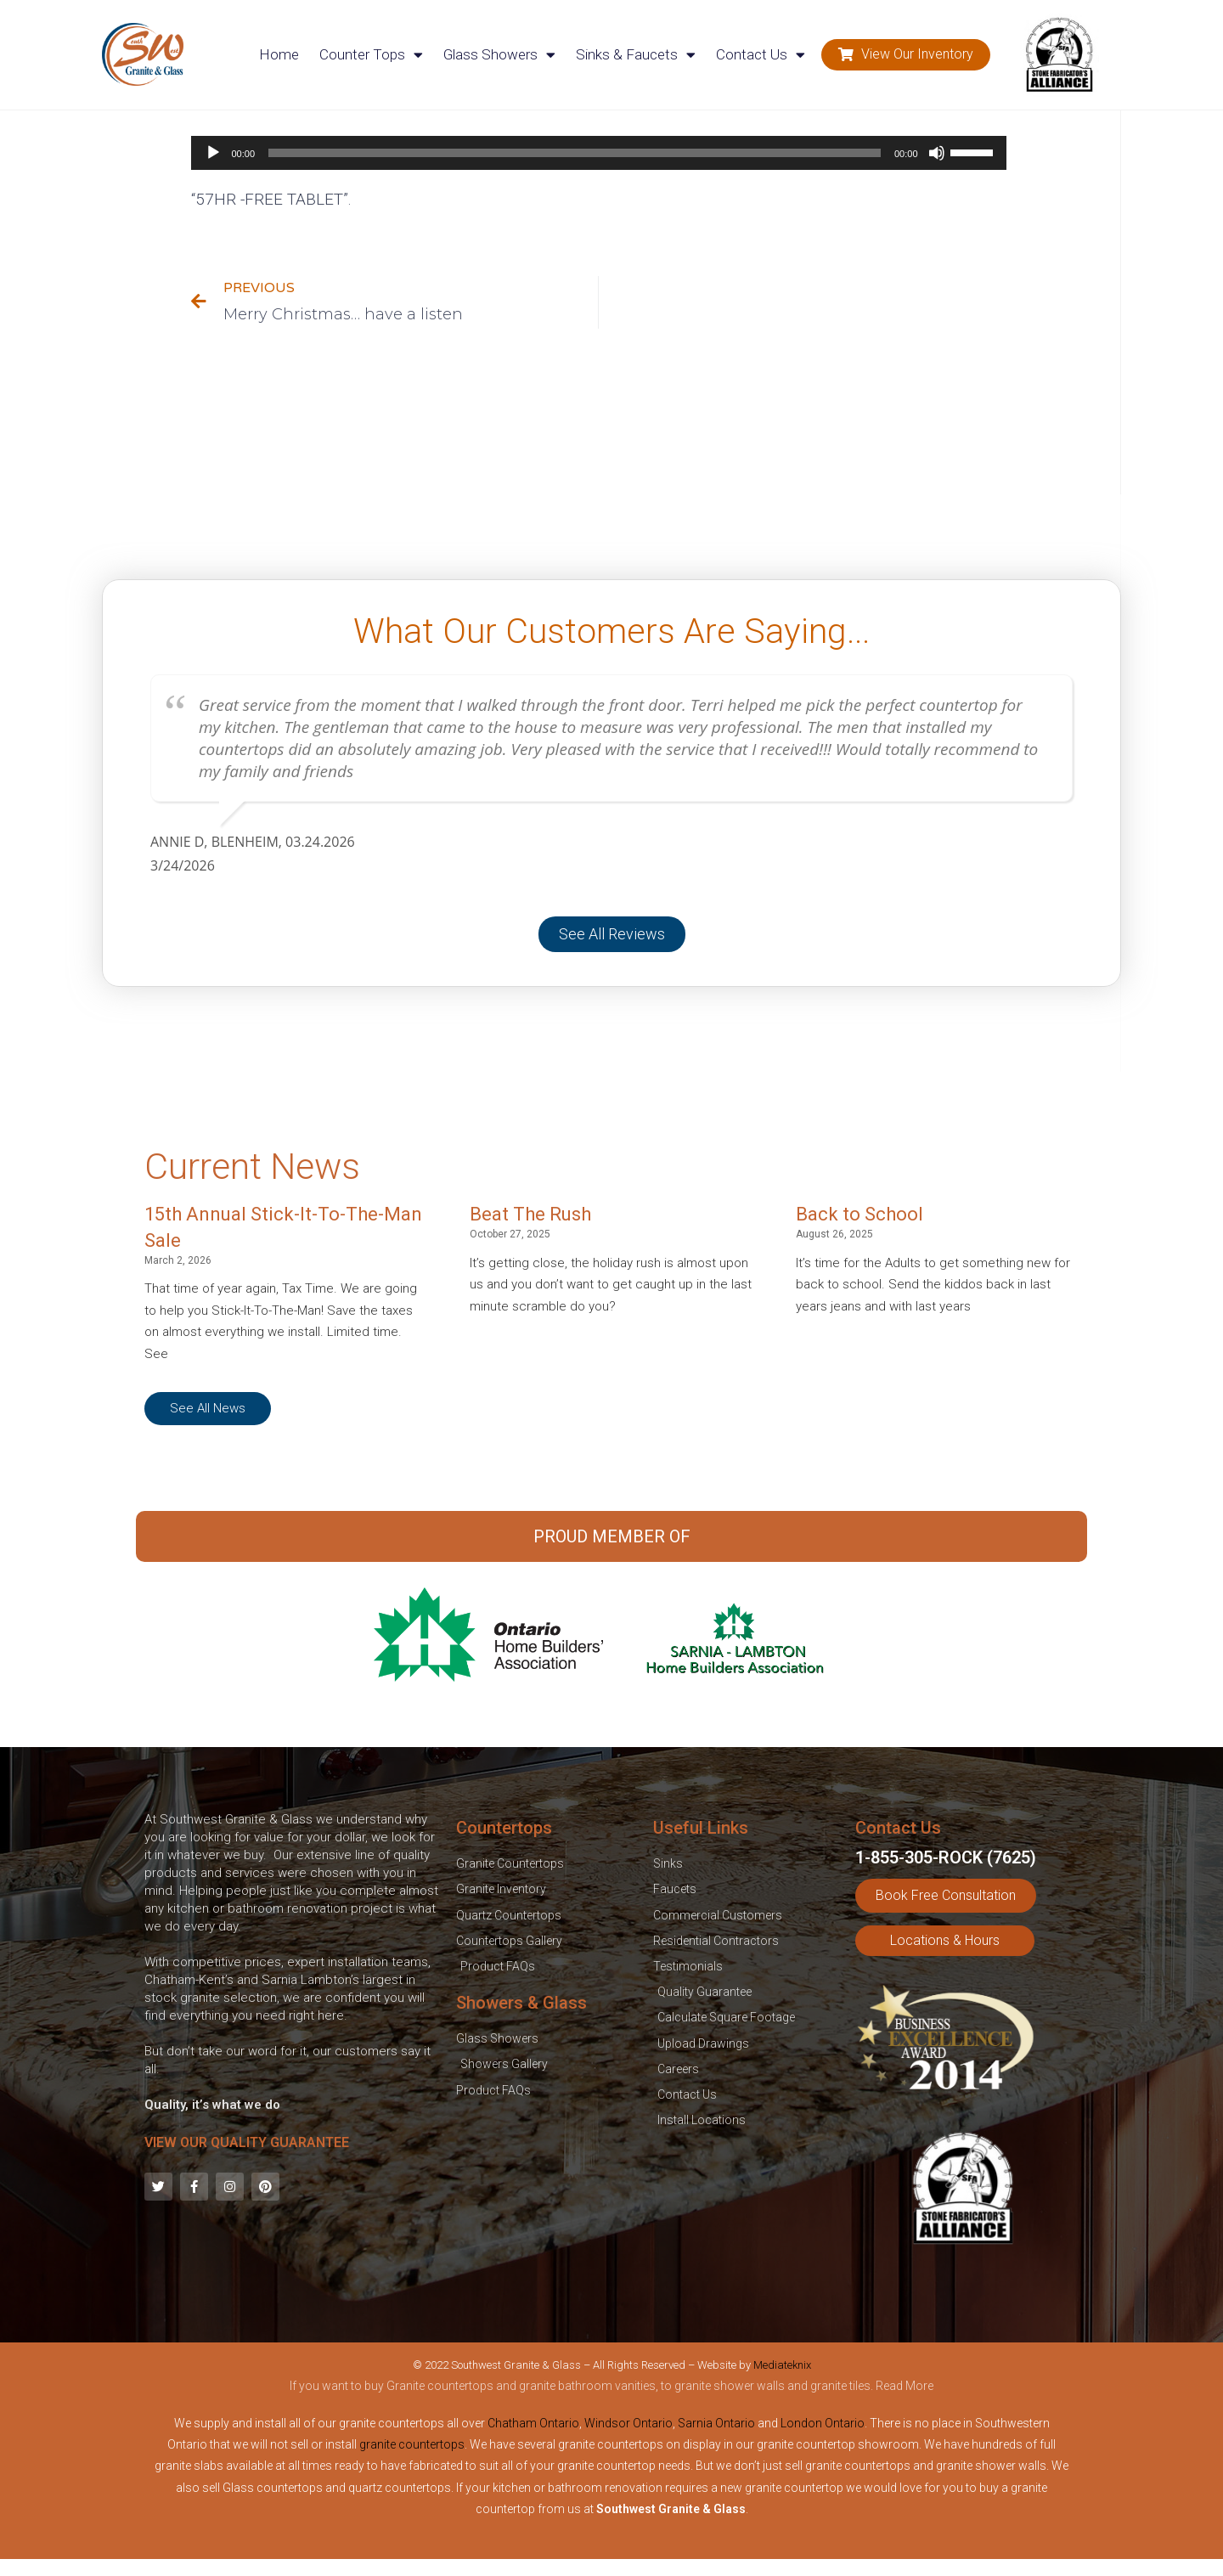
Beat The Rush (530, 1214)
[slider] (574, 153)
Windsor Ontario (628, 2423)
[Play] (213, 152)
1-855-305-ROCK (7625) (945, 1857)
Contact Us (760, 54)
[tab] (611, 2389)
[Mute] (936, 152)
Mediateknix (782, 2365)
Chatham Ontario (533, 2423)
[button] (905, 54)
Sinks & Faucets (636, 54)
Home (279, 54)
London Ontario (823, 2423)
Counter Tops (371, 54)
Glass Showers (499, 54)
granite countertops (412, 2444)
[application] (598, 153)
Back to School (859, 1214)
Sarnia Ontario (716, 2423)
